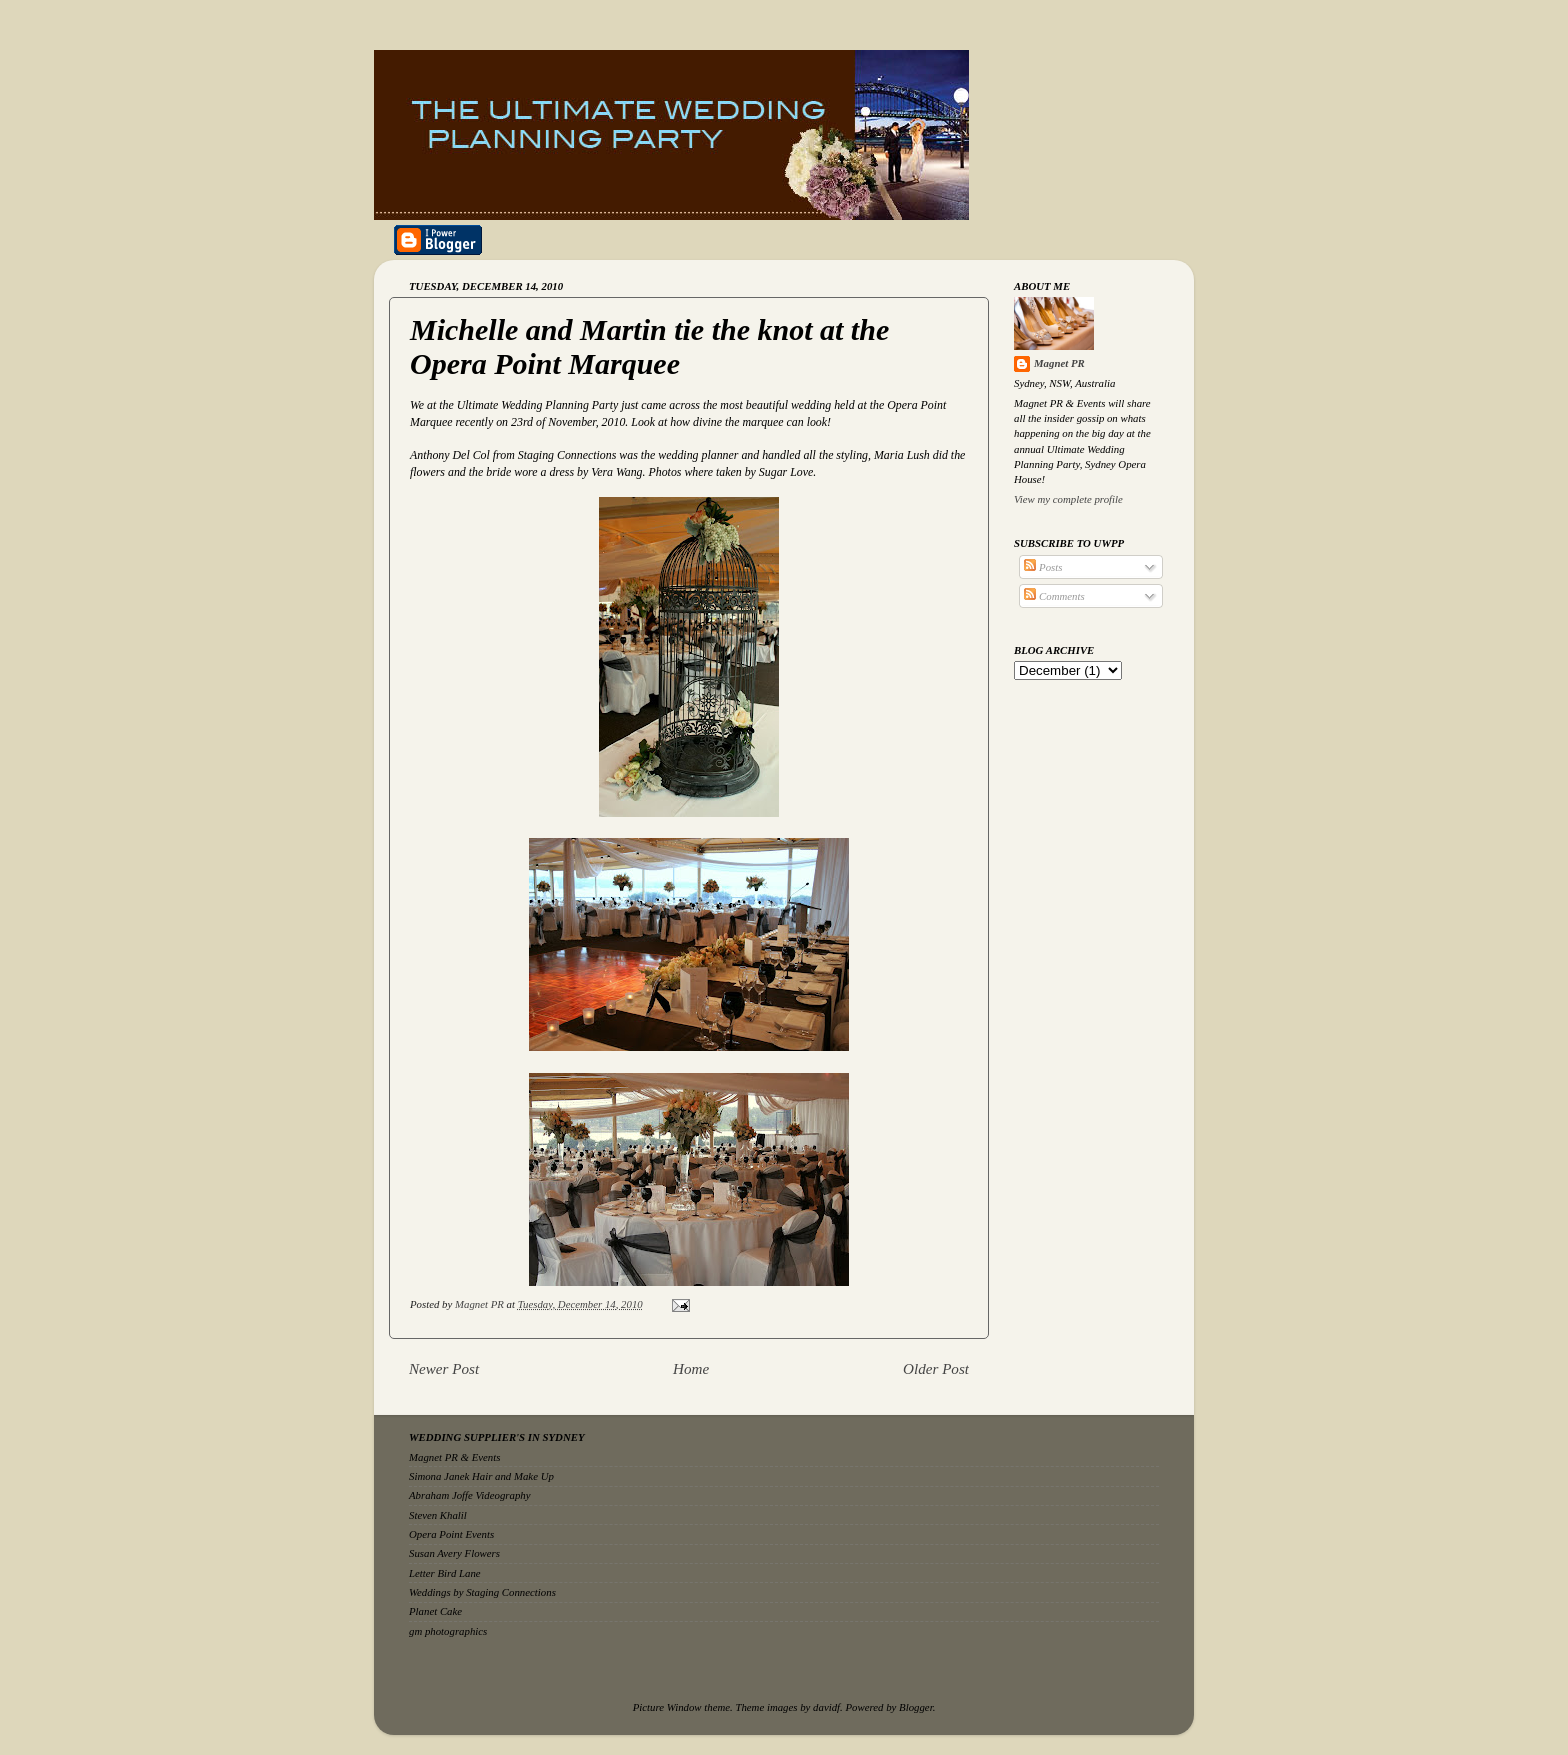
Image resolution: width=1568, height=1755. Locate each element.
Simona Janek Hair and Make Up (481, 1476)
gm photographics (448, 1631)
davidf (826, 1707)
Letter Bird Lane (445, 1573)
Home (691, 1369)
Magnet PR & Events (454, 1457)
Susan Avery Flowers (454, 1553)
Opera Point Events (451, 1534)
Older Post (936, 1369)
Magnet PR (1059, 363)
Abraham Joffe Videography (470, 1495)
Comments (1054, 596)
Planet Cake (435, 1611)
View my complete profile (1068, 499)
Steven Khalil (438, 1515)
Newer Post (444, 1369)
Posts (1043, 567)
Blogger (916, 1707)
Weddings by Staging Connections (482, 1592)
